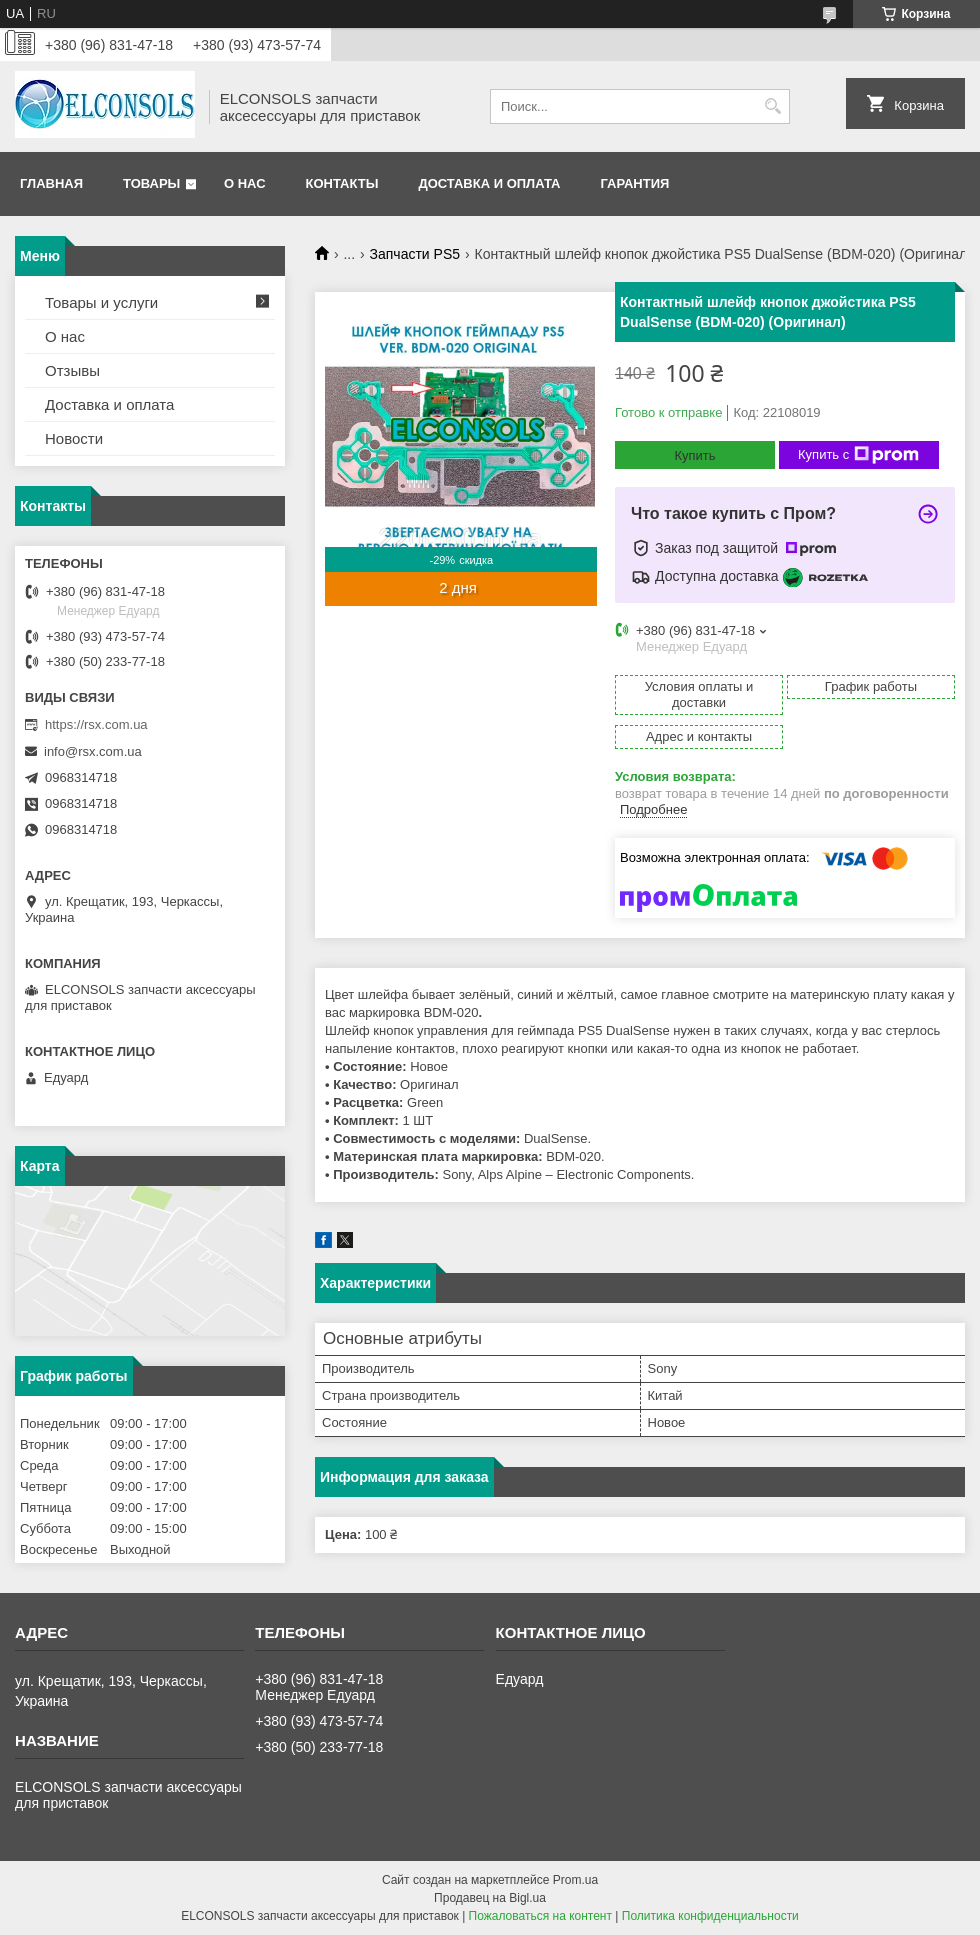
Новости (74, 438)
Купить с (858, 455)
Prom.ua (575, 1880)
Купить (694, 455)
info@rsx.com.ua (93, 751)
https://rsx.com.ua (96, 724)
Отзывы (72, 370)
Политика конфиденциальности (710, 1916)
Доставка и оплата (489, 183)
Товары (151, 183)
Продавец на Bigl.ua (490, 1898)
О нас (245, 183)
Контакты (342, 183)
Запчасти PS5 (415, 254)
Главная (51, 183)
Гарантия (634, 183)
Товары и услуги (101, 302)
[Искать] (772, 106)
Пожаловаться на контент (540, 1916)
